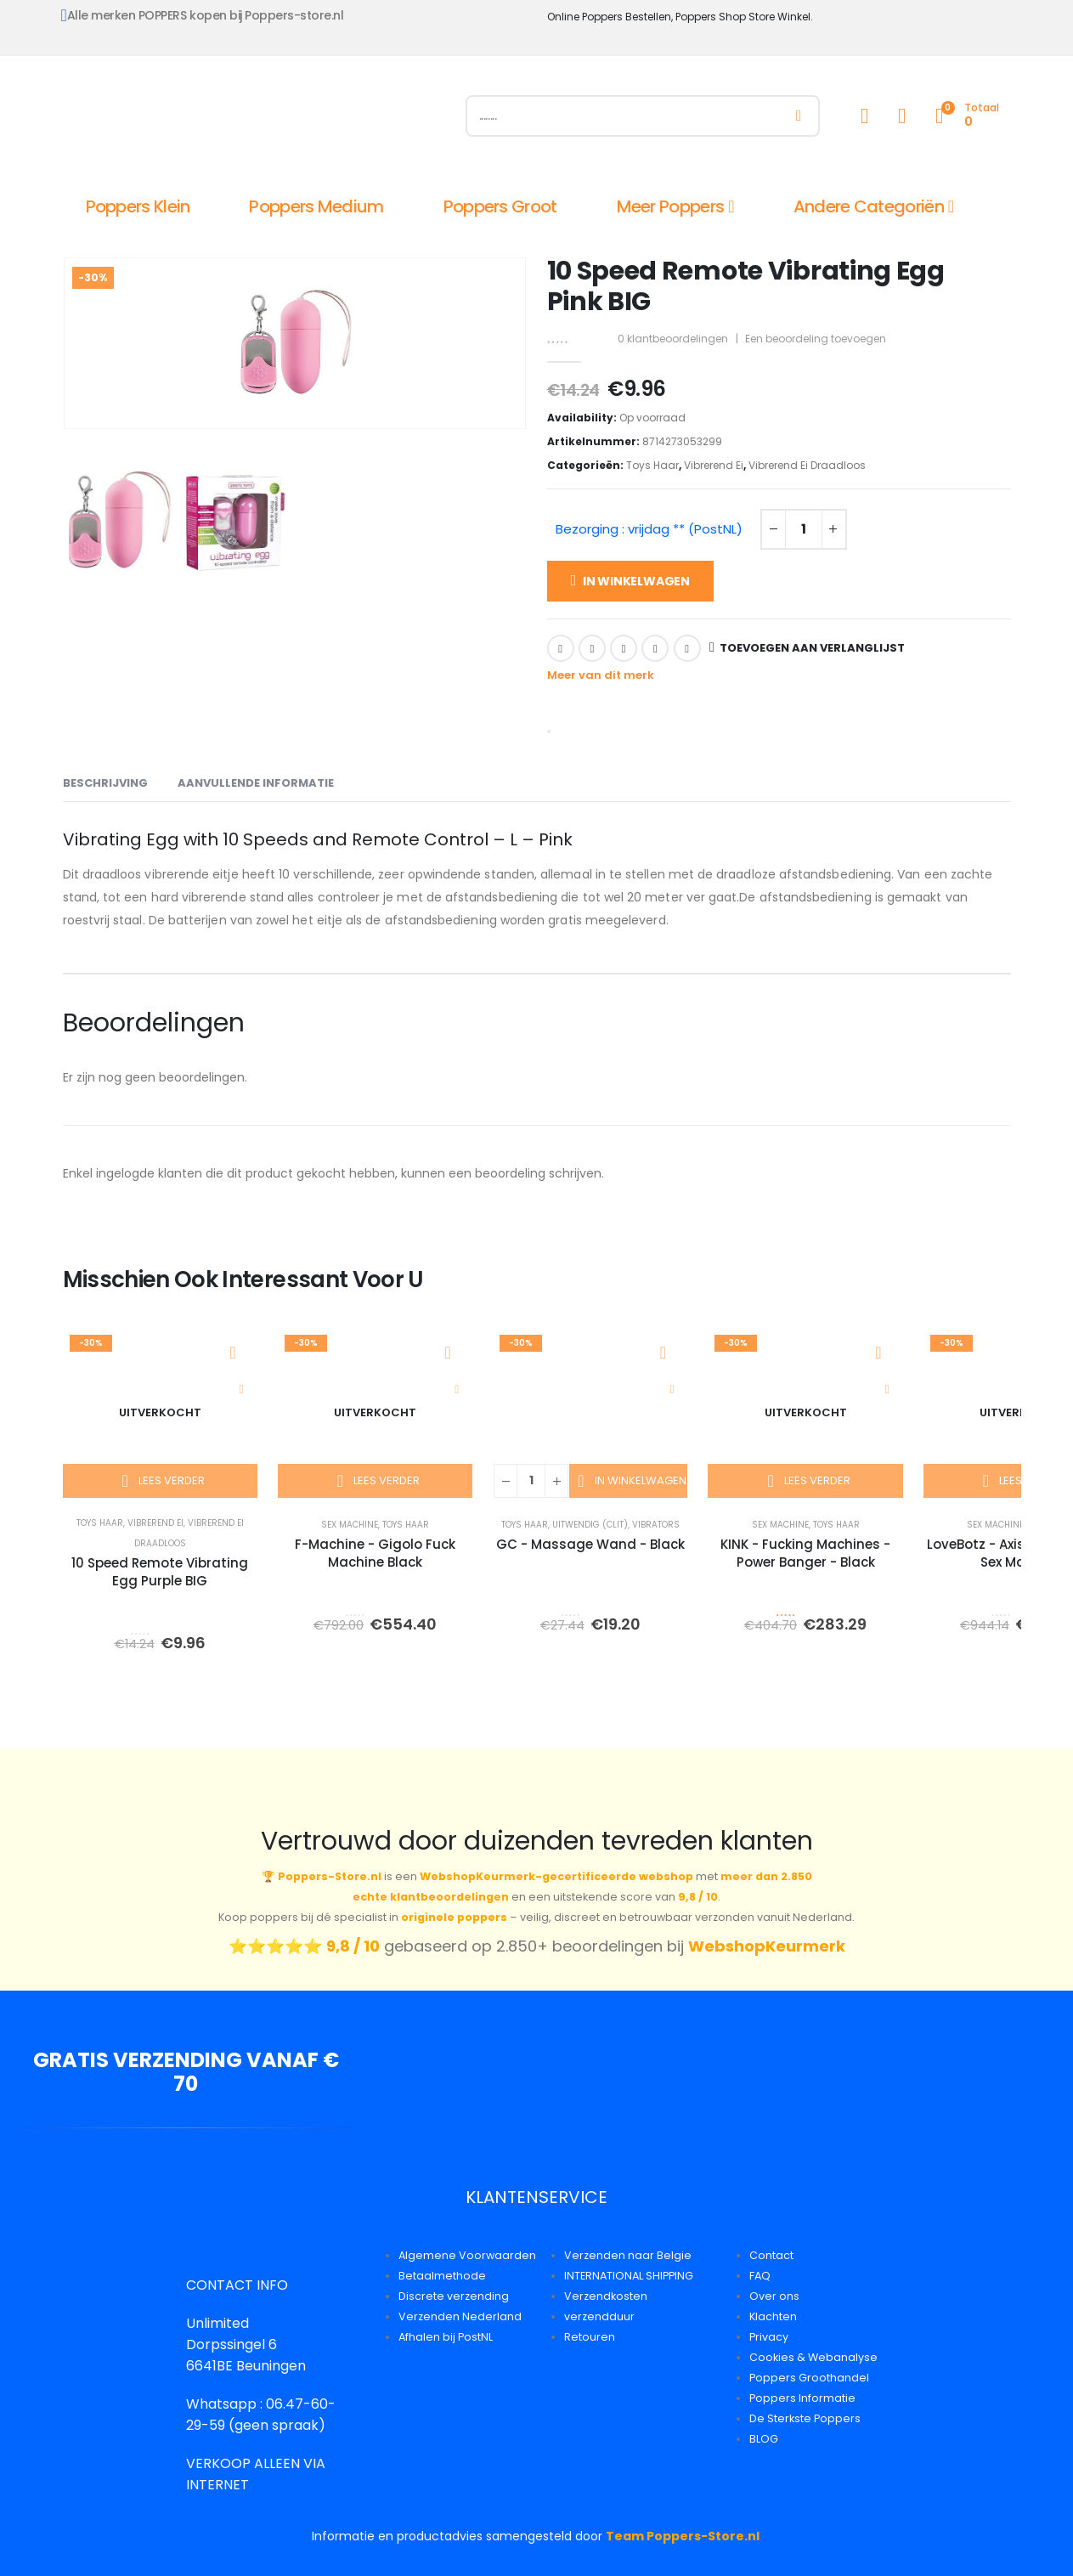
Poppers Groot (500, 206)
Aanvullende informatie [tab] (256, 783)
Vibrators (656, 1524)
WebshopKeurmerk (766, 1946)
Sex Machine (349, 1524)
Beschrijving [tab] (105, 783)
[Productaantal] (803, 529)
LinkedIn (623, 648)
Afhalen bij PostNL (445, 2337)
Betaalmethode (442, 2275)
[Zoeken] (798, 116)
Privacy (768, 2337)
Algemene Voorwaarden (467, 2255)
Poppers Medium (316, 206)
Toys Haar (652, 465)
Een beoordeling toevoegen (815, 338)
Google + (655, 648)
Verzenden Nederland (460, 2316)
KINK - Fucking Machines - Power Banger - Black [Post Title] (805, 1553)
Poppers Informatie (802, 2398)
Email (687, 648)
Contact (771, 2255)
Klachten (773, 2316)
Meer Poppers (671, 206)
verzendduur (599, 2316)
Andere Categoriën (868, 206)
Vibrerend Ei (713, 465)
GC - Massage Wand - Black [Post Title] (590, 1544)
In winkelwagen (636, 581)
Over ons (774, 2296)
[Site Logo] (254, 120)
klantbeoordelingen (673, 338)
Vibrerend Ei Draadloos (807, 465)
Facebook (560, 648)
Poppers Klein (138, 206)
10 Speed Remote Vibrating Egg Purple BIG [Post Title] (159, 1572)
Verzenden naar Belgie (628, 2255)
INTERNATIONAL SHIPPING (628, 2275)
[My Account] (865, 116)
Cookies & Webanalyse (813, 2357)
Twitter (592, 648)
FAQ (760, 2275)
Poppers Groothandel (809, 2377)
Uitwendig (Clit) (590, 1524)
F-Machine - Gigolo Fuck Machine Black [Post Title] (375, 1553)
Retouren (589, 2337)
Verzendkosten (605, 2296)
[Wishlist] (902, 116)
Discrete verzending (453, 2296)
